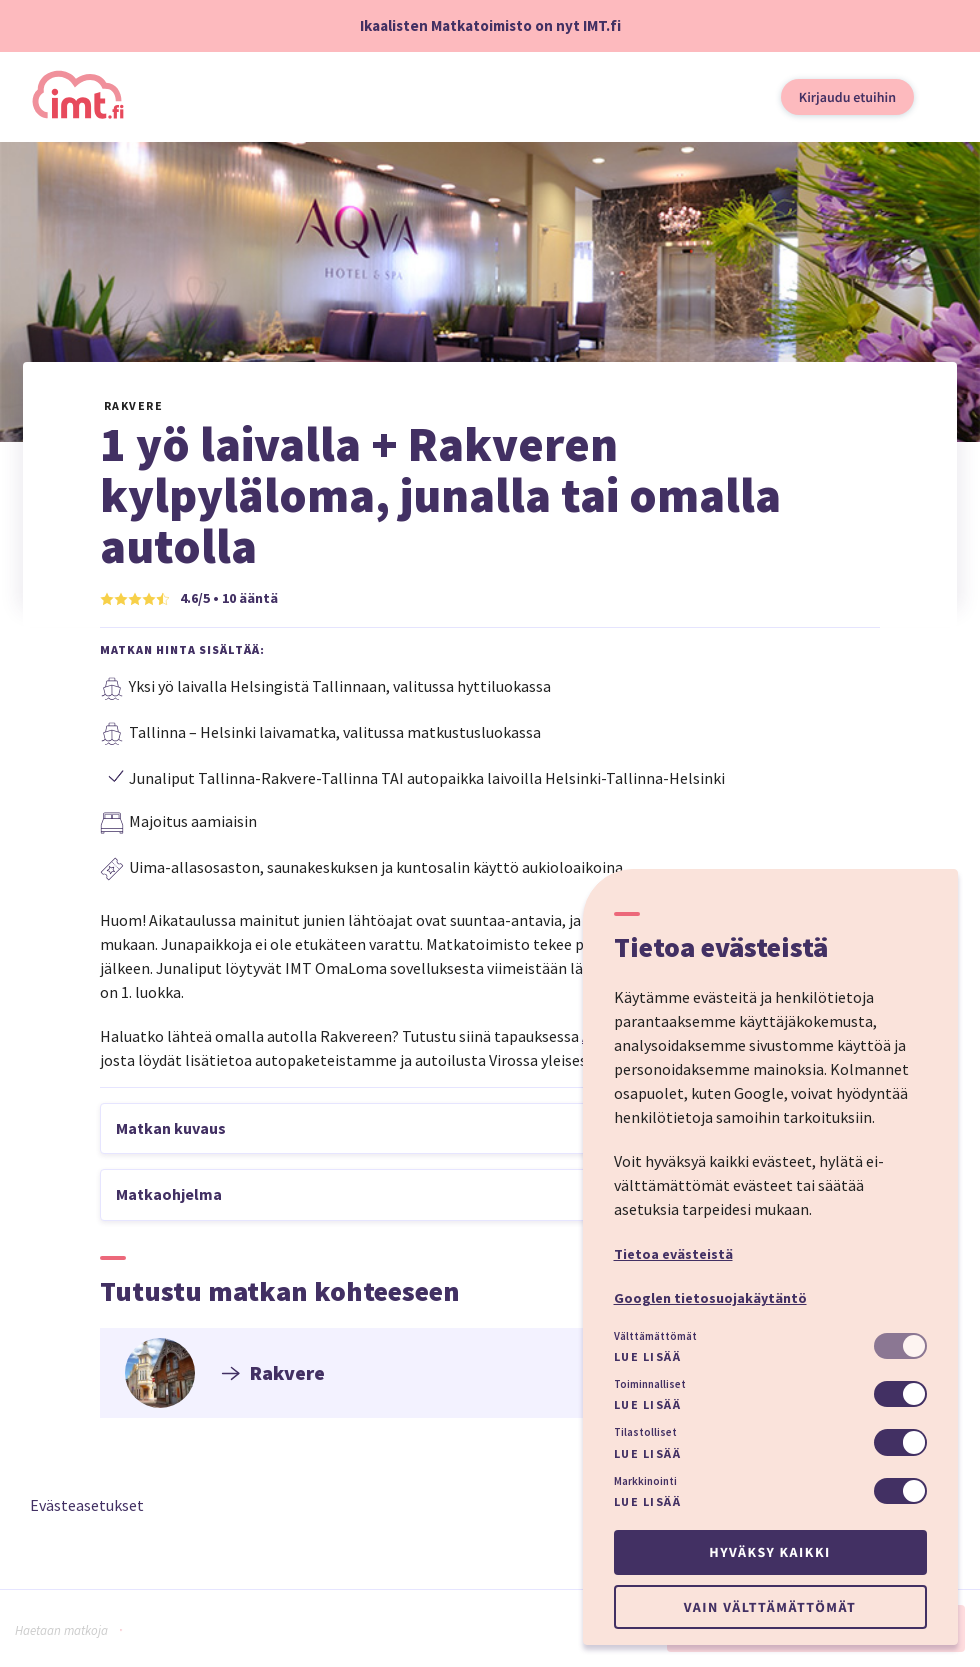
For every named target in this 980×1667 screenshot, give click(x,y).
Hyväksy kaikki (769, 1552)
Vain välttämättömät (770, 1607)
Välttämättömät (655, 1336)
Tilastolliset (645, 1432)
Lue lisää (648, 1356)
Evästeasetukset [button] (87, 1505)
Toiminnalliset (650, 1384)
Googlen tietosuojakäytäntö (710, 1298)
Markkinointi (645, 1481)
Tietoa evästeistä (673, 1254)
